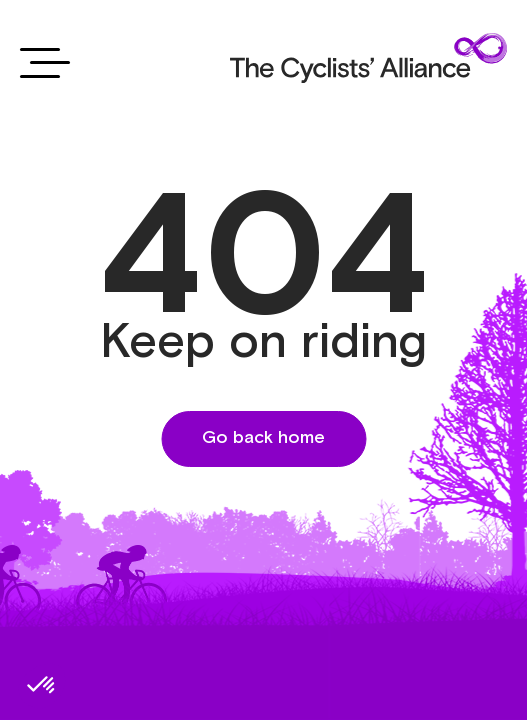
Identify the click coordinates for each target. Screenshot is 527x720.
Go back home (263, 438)
